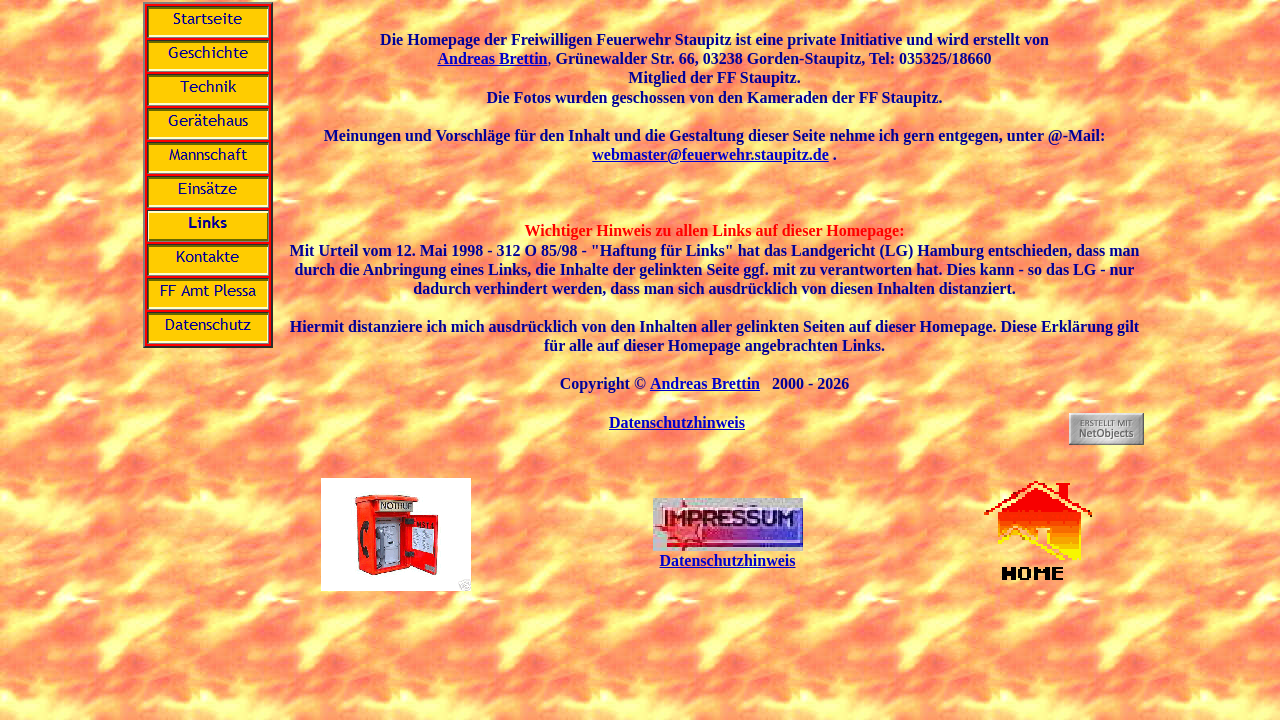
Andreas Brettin (492, 58)
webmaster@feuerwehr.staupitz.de (710, 154)
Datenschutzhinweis (677, 422)
